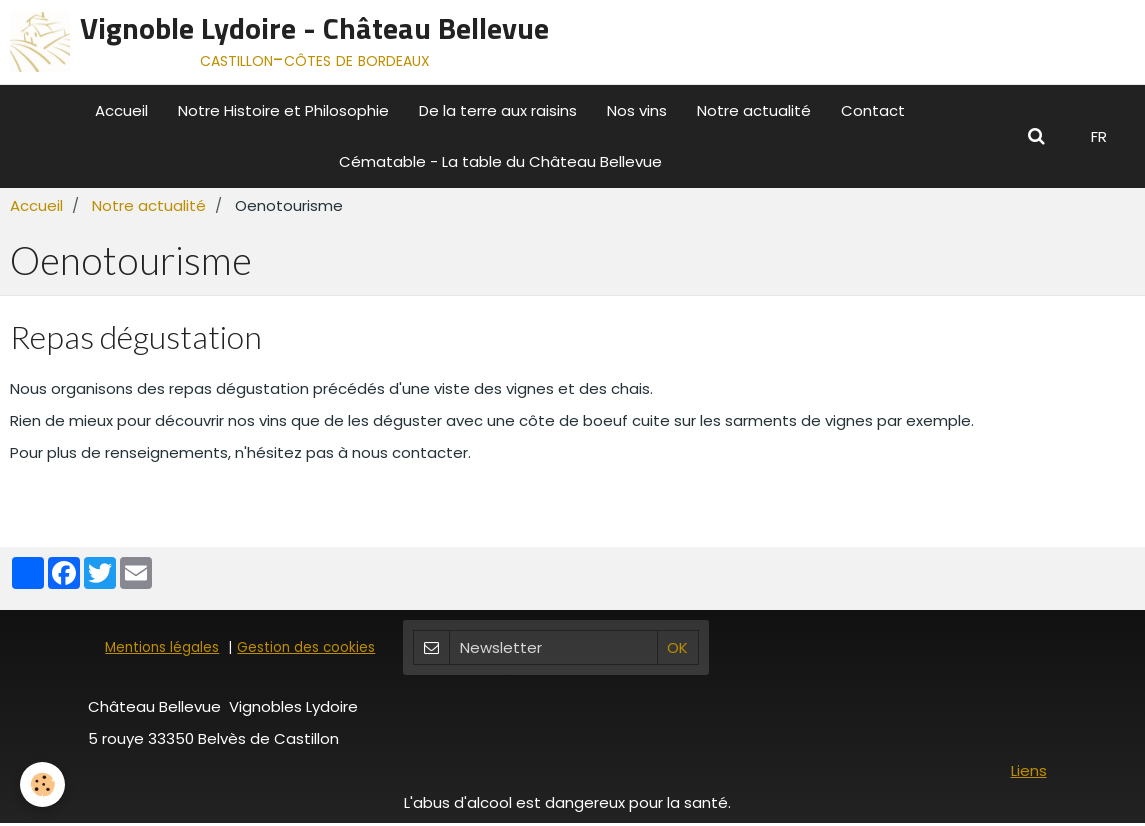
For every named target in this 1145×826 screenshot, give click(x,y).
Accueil (121, 110)
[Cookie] (42, 784)
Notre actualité (754, 110)
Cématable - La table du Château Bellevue (500, 161)
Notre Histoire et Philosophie (283, 110)
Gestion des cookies (306, 650)
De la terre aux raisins (498, 110)
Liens (1029, 773)
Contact (873, 110)
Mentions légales (162, 650)
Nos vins (637, 110)
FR (1099, 136)
